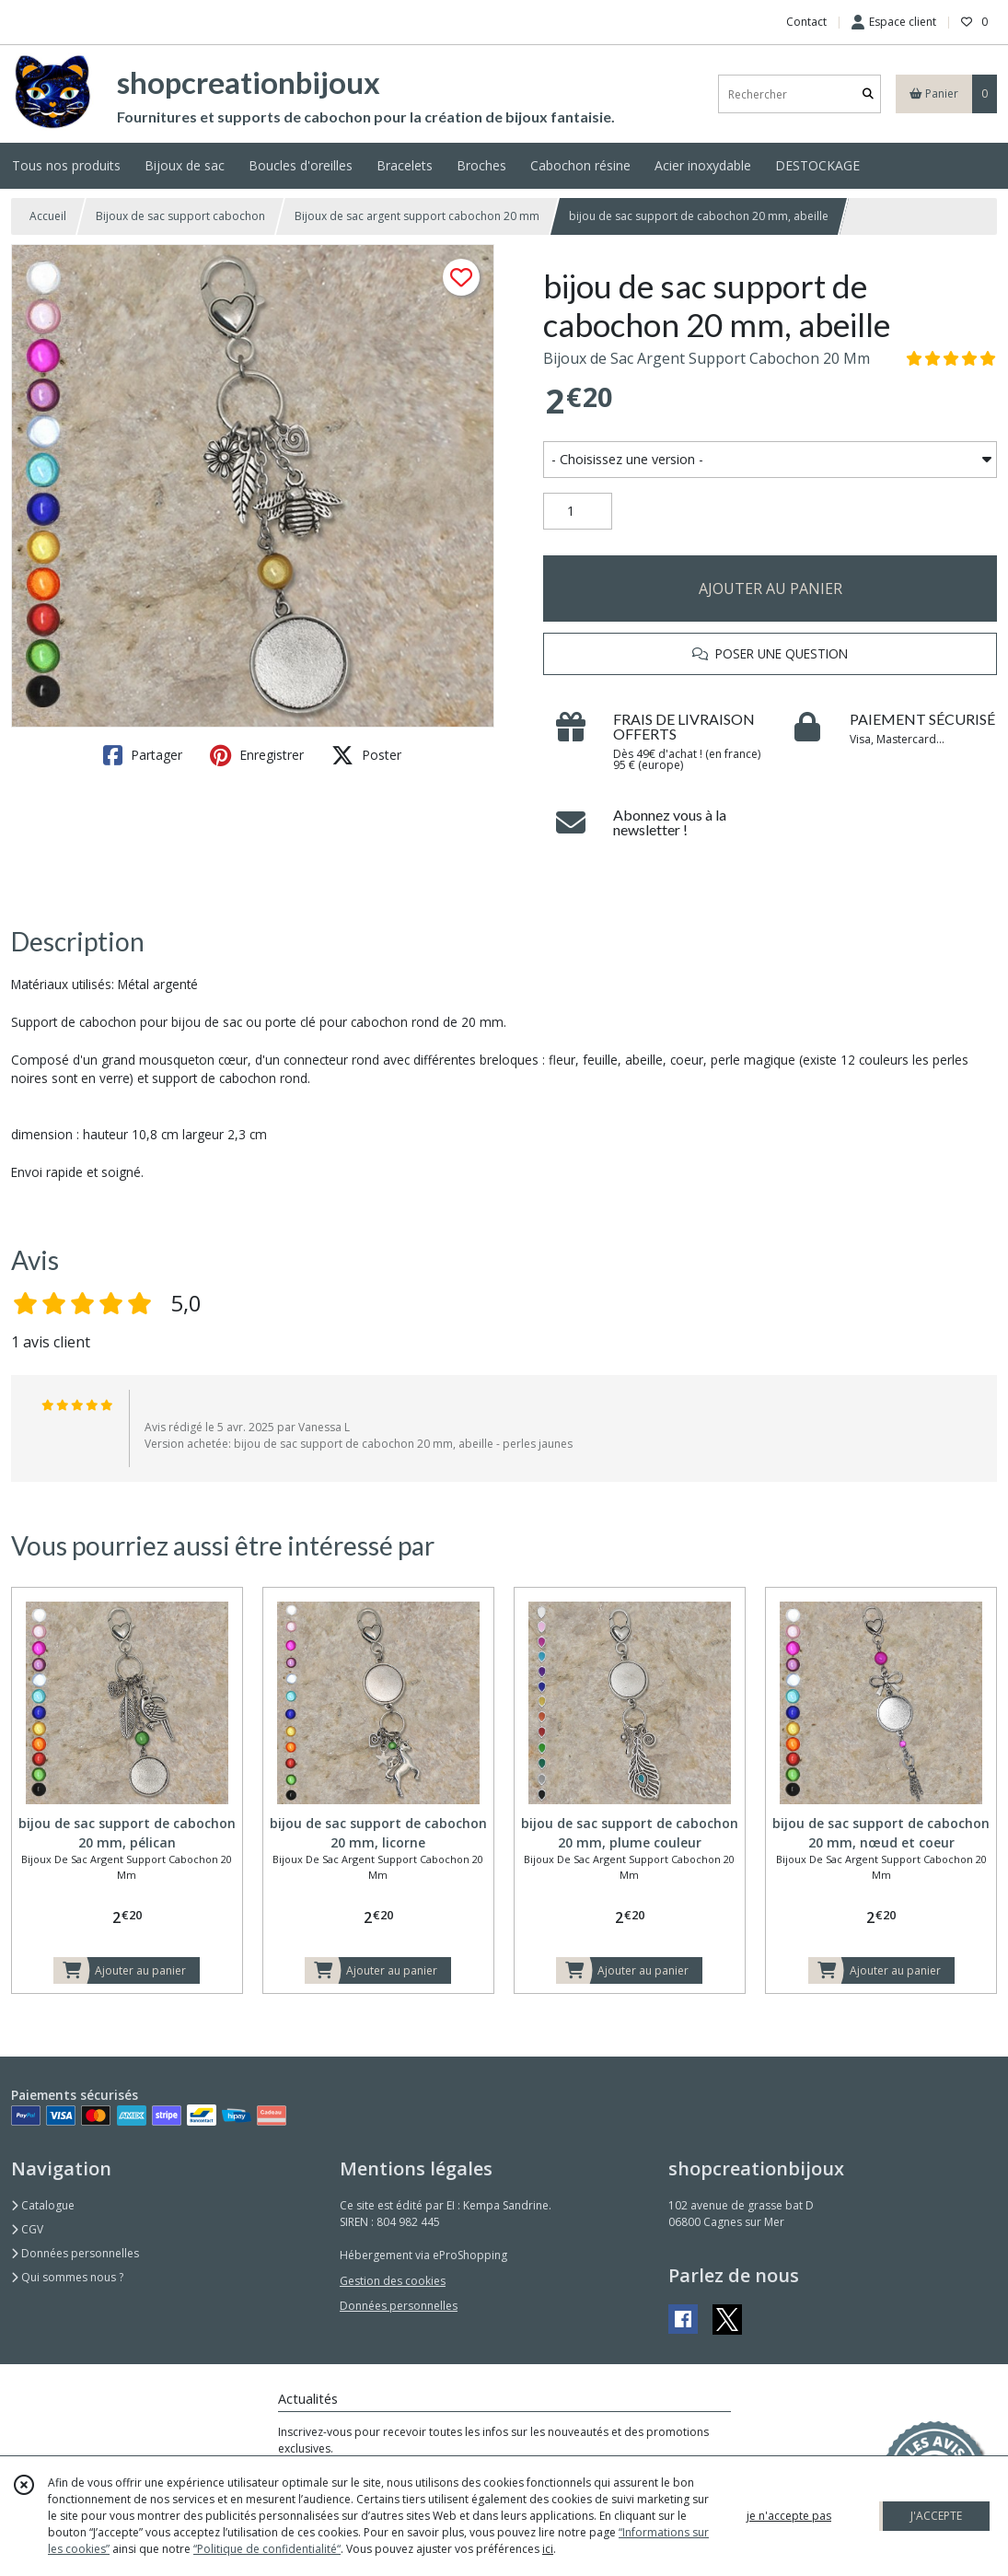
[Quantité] (577, 511)
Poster (366, 755)
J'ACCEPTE (936, 2516)
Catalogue (43, 2205)
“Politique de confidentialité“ (267, 2549)
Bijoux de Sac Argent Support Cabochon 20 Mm (706, 358)
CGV (27, 2229)
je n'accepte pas (789, 2516)
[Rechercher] (868, 94)
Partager (142, 755)
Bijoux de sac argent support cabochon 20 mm (417, 216)
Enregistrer (257, 755)
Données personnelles (75, 2253)
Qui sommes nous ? (67, 2277)
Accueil (47, 216)
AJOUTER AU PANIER (770, 588)
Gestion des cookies (393, 2281)
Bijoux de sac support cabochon (180, 216)
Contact (806, 21)
